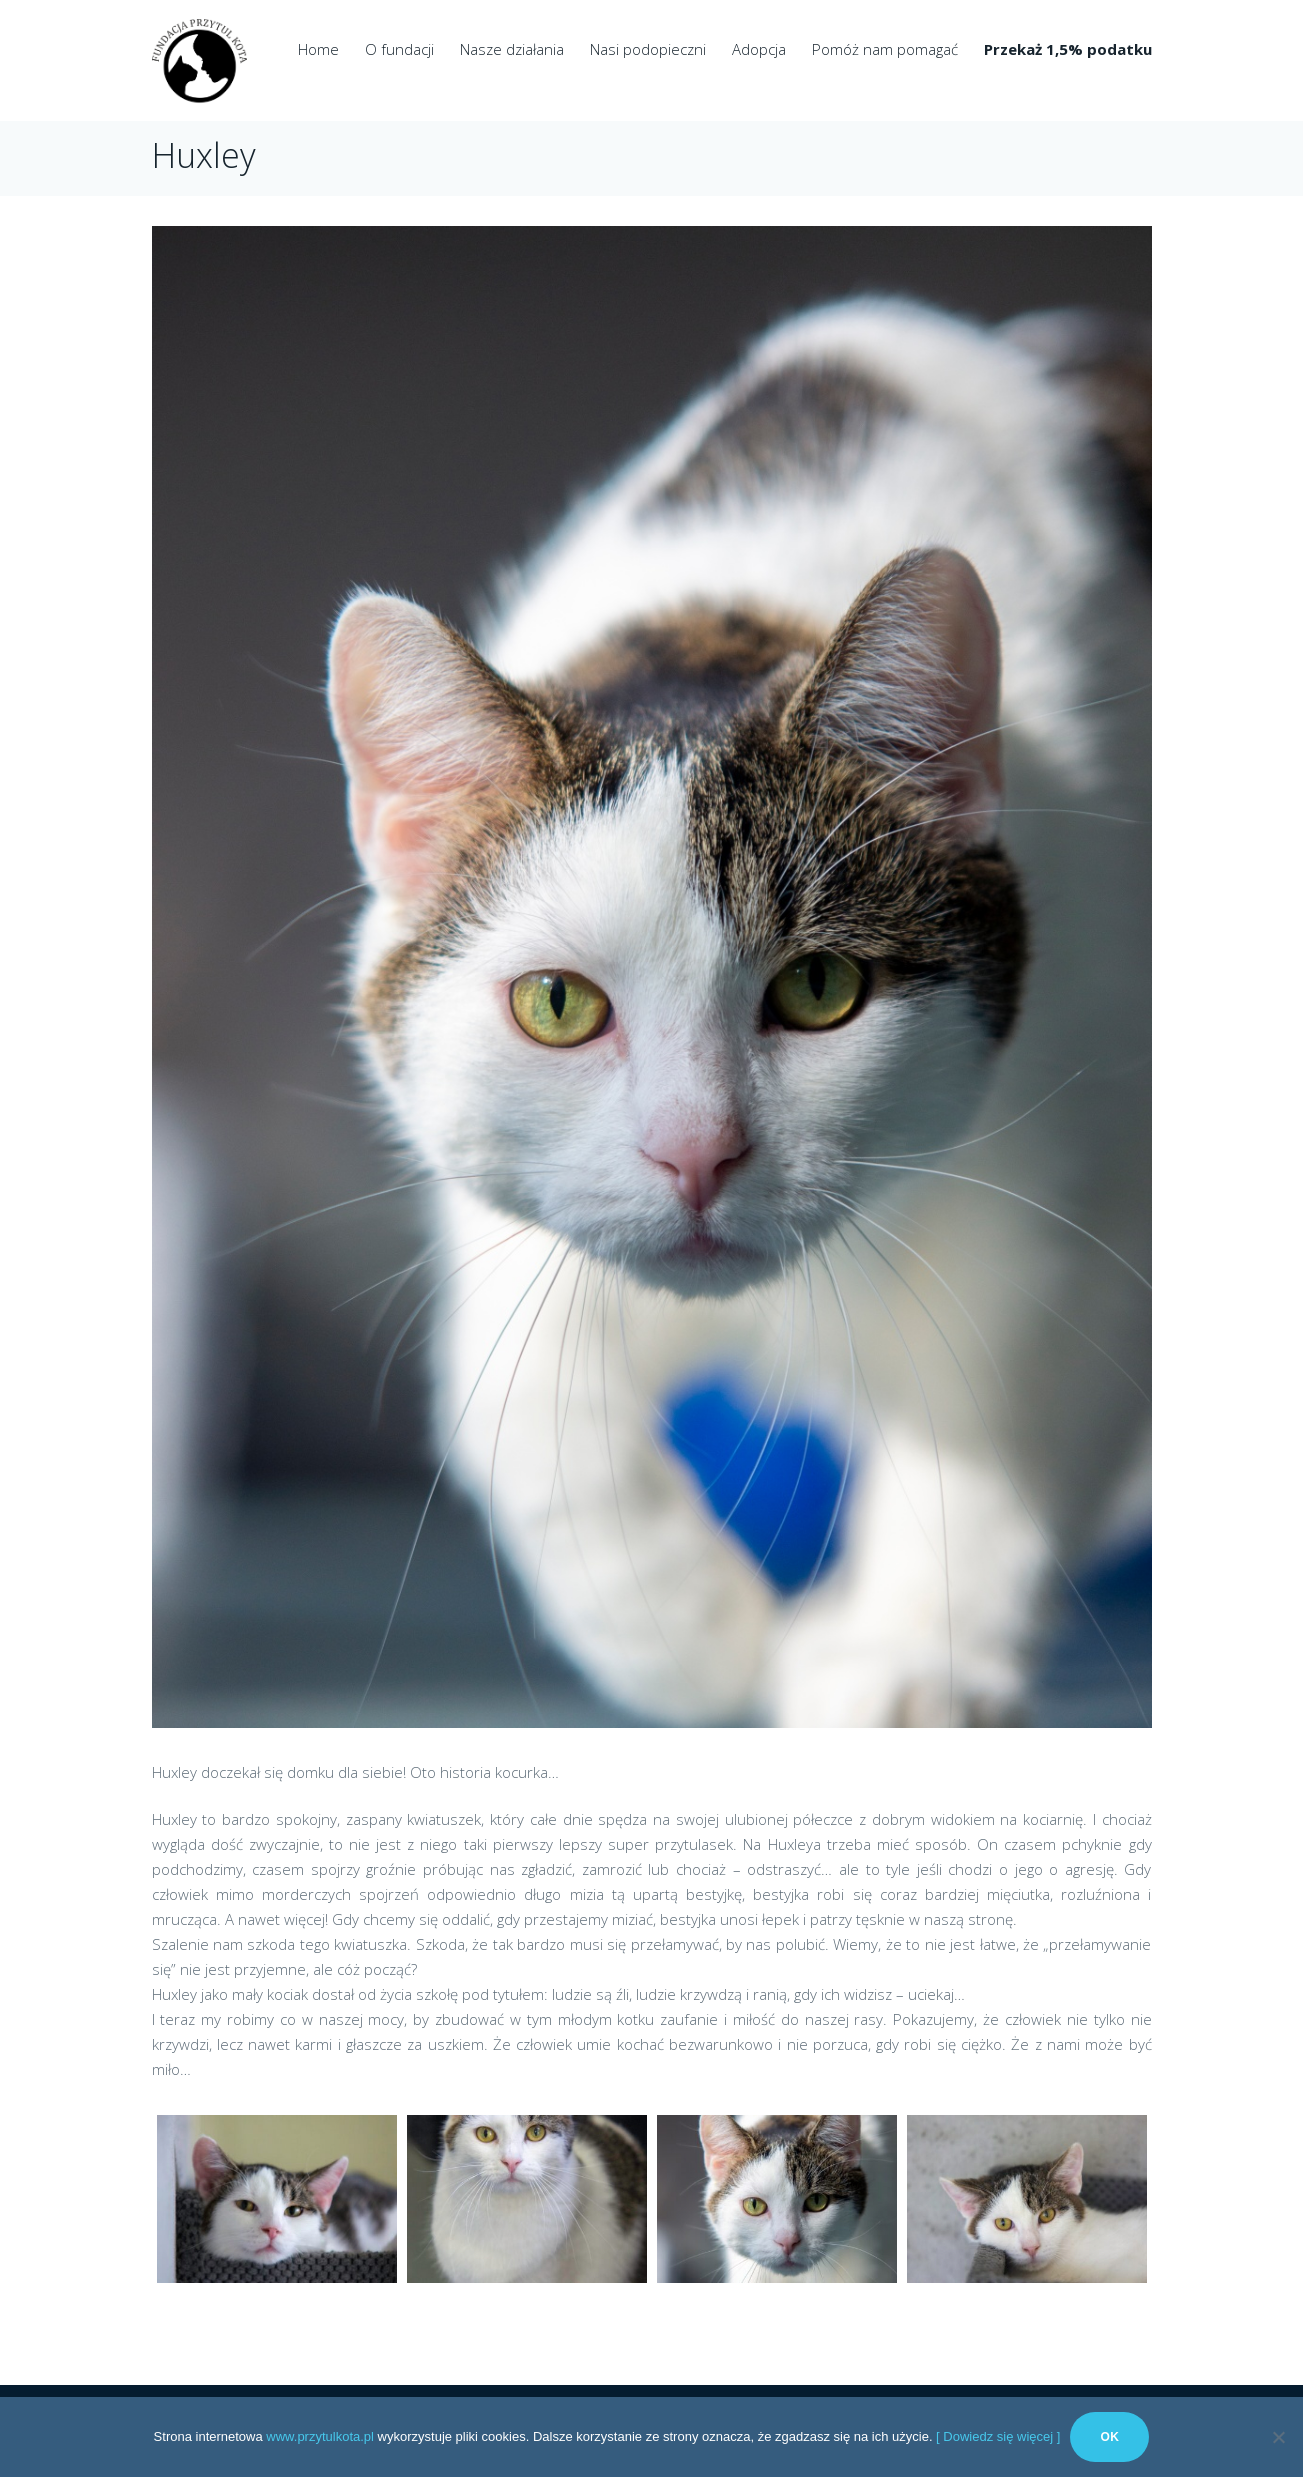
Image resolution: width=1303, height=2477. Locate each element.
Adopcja (759, 49)
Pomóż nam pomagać (885, 49)
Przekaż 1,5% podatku (1068, 49)
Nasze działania (512, 49)
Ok (1109, 2437)
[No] (1278, 2437)
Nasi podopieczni (648, 49)
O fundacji (399, 49)
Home (318, 49)
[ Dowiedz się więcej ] (998, 2436)
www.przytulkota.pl (320, 2436)
